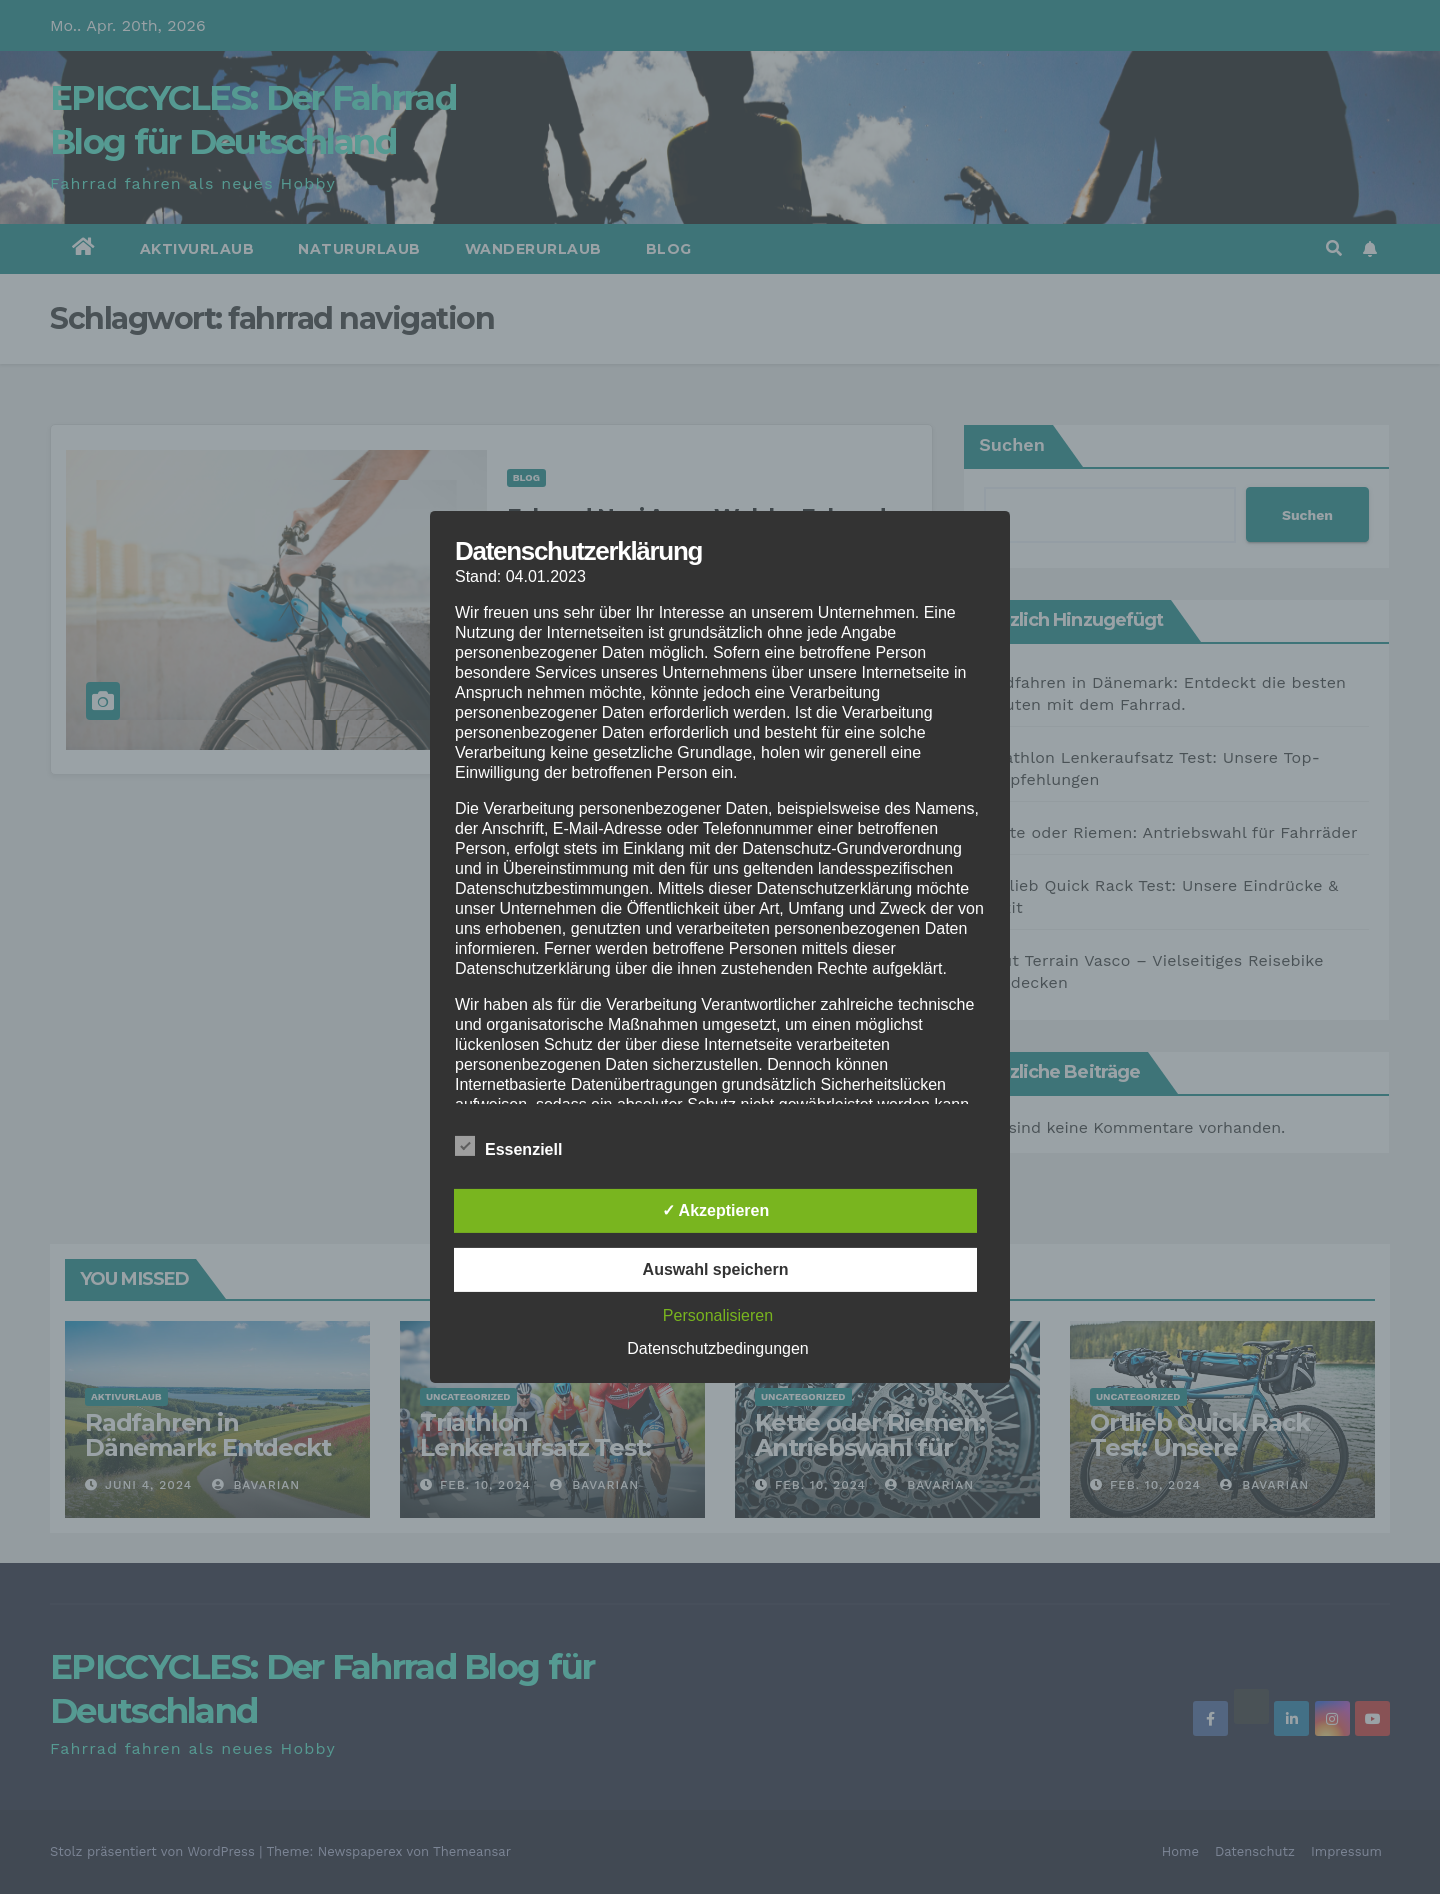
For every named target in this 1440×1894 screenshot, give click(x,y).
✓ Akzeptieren (716, 1210)
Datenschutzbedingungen (717, 1348)
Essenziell (508, 1146)
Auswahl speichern (716, 1269)
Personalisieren (718, 1315)
